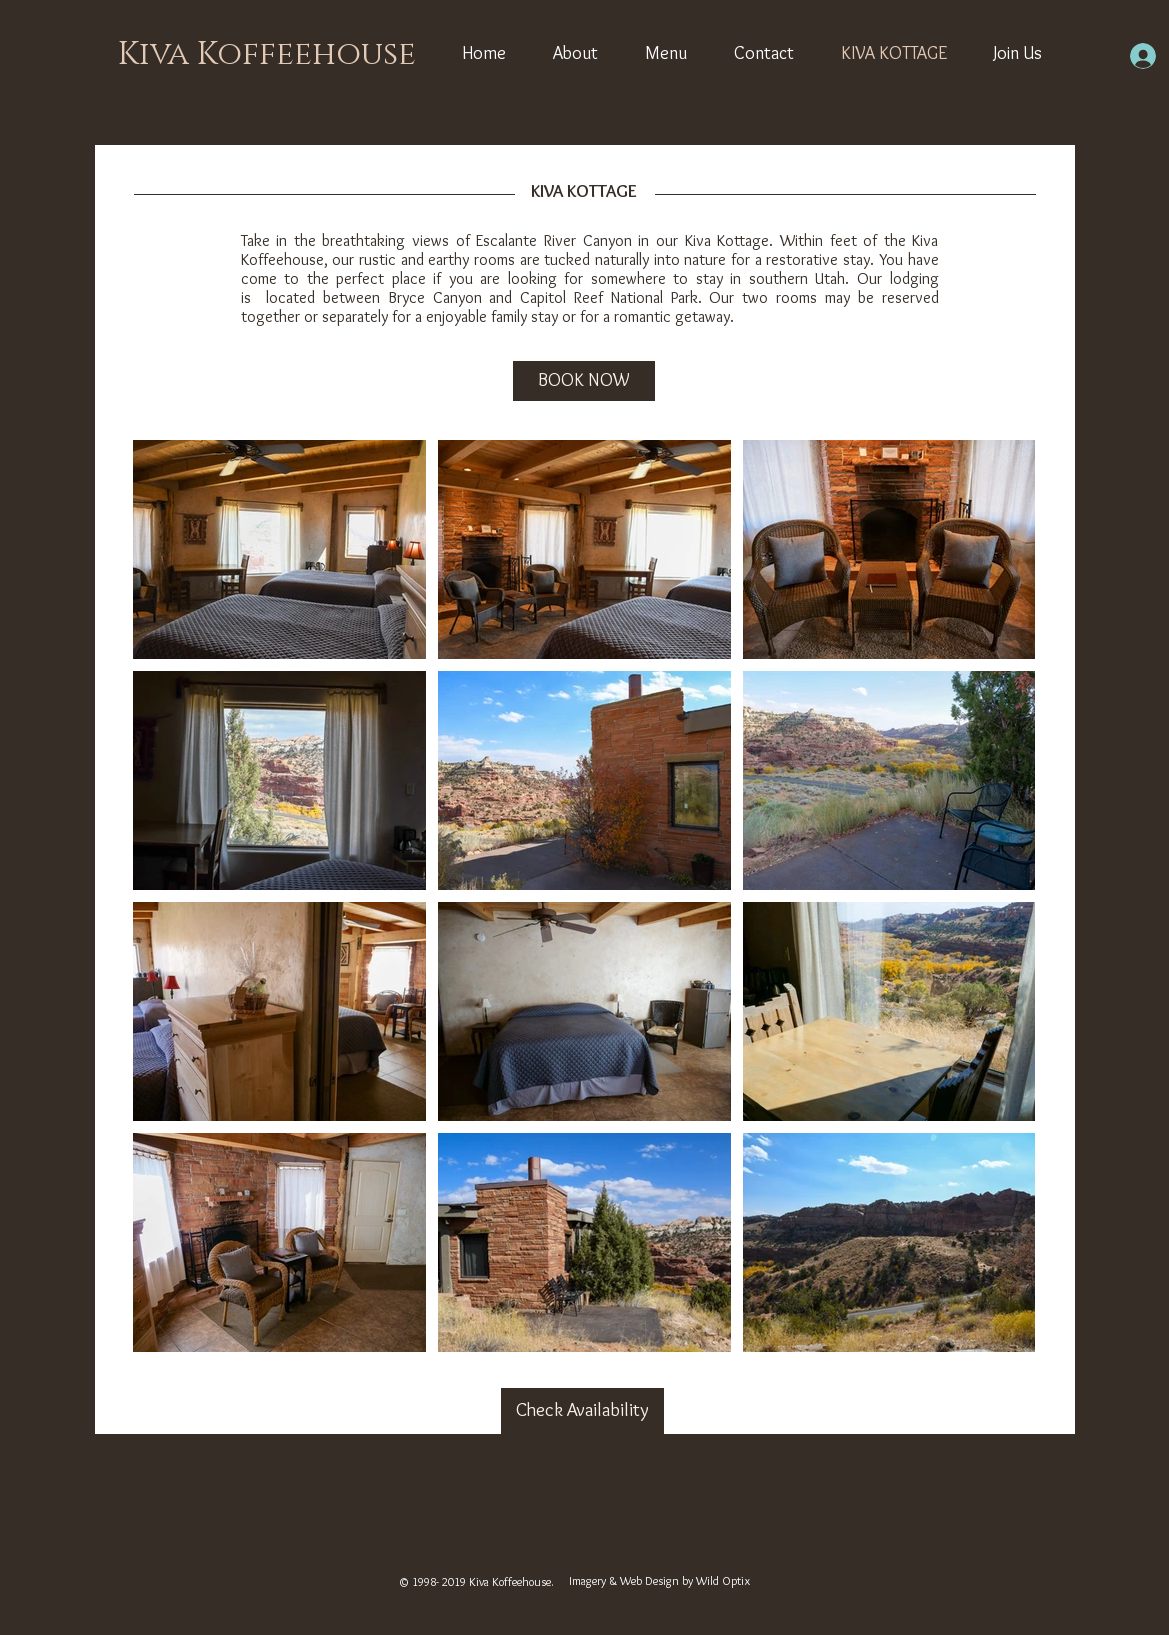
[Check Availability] (582, 1411)
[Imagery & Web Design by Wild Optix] (659, 1582)
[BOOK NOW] (584, 381)
